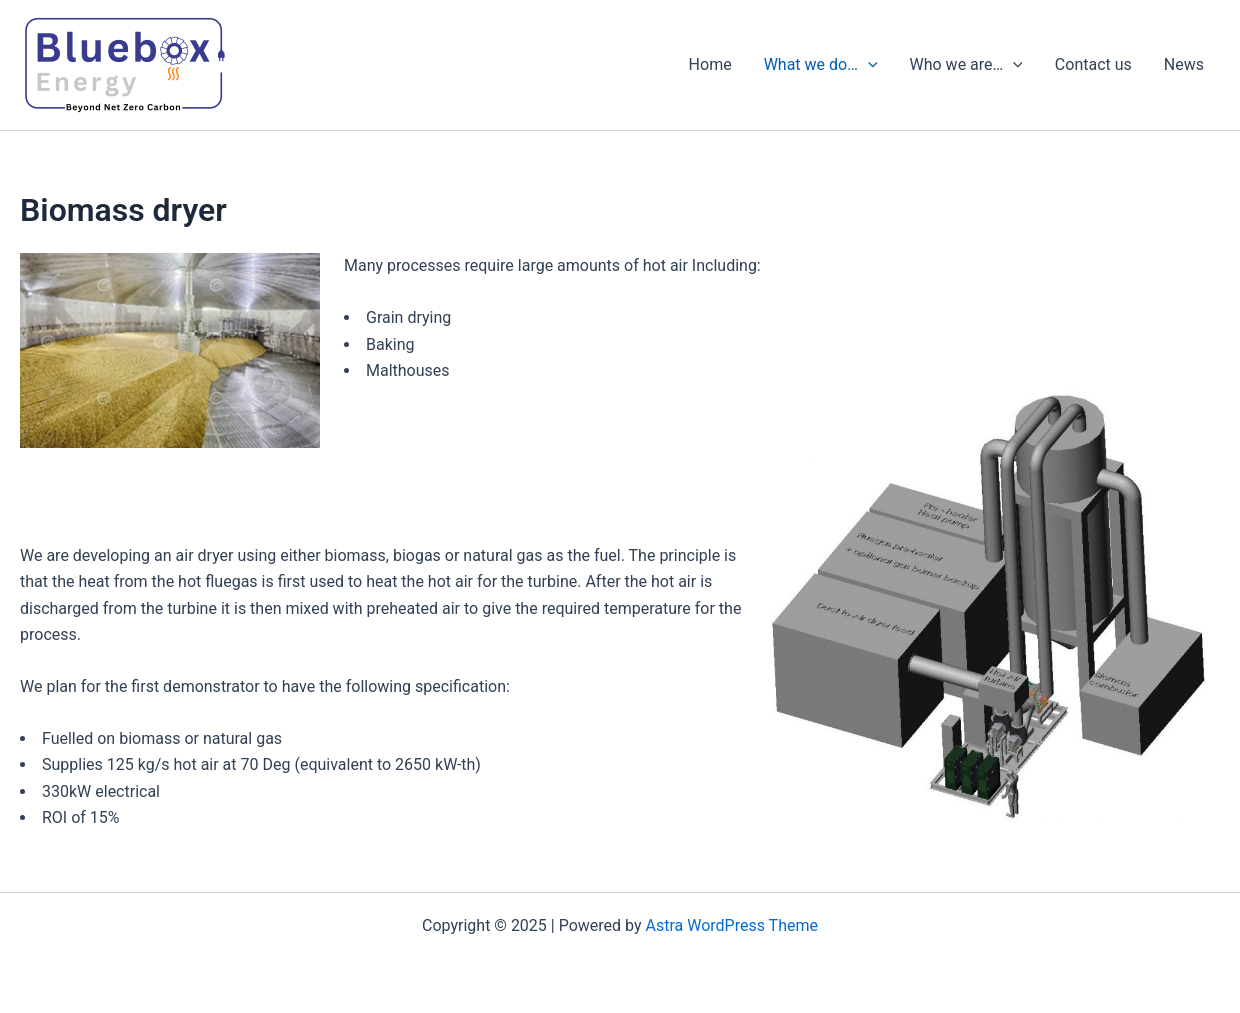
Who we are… (966, 65)
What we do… (821, 65)
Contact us (1093, 64)
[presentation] (868, 65)
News (1184, 64)
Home (710, 64)
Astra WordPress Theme (732, 925)
